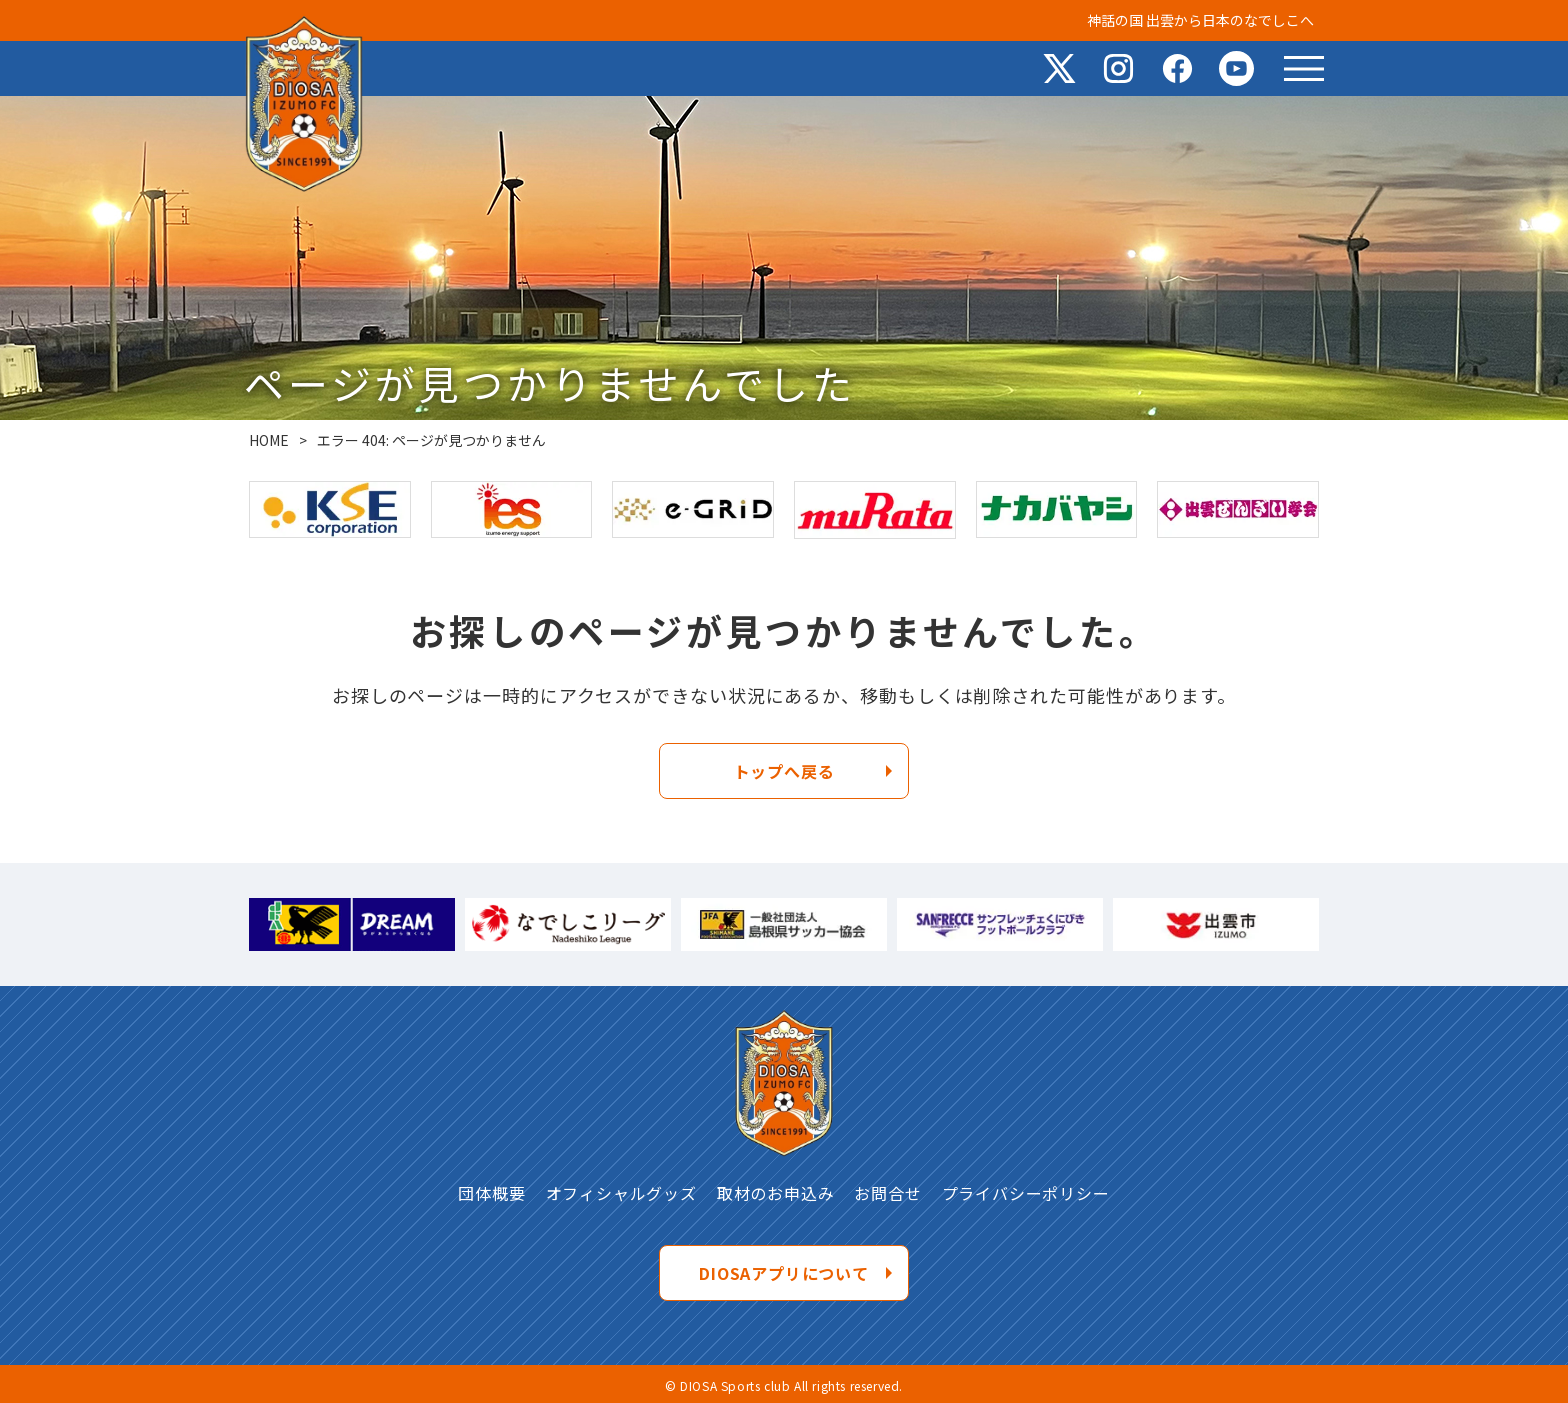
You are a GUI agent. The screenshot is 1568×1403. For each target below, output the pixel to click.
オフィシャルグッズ (621, 1193)
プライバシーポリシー (1026, 1193)
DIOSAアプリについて (784, 1273)
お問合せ (887, 1193)
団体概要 (491, 1193)
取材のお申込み (776, 1193)
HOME (269, 440)
